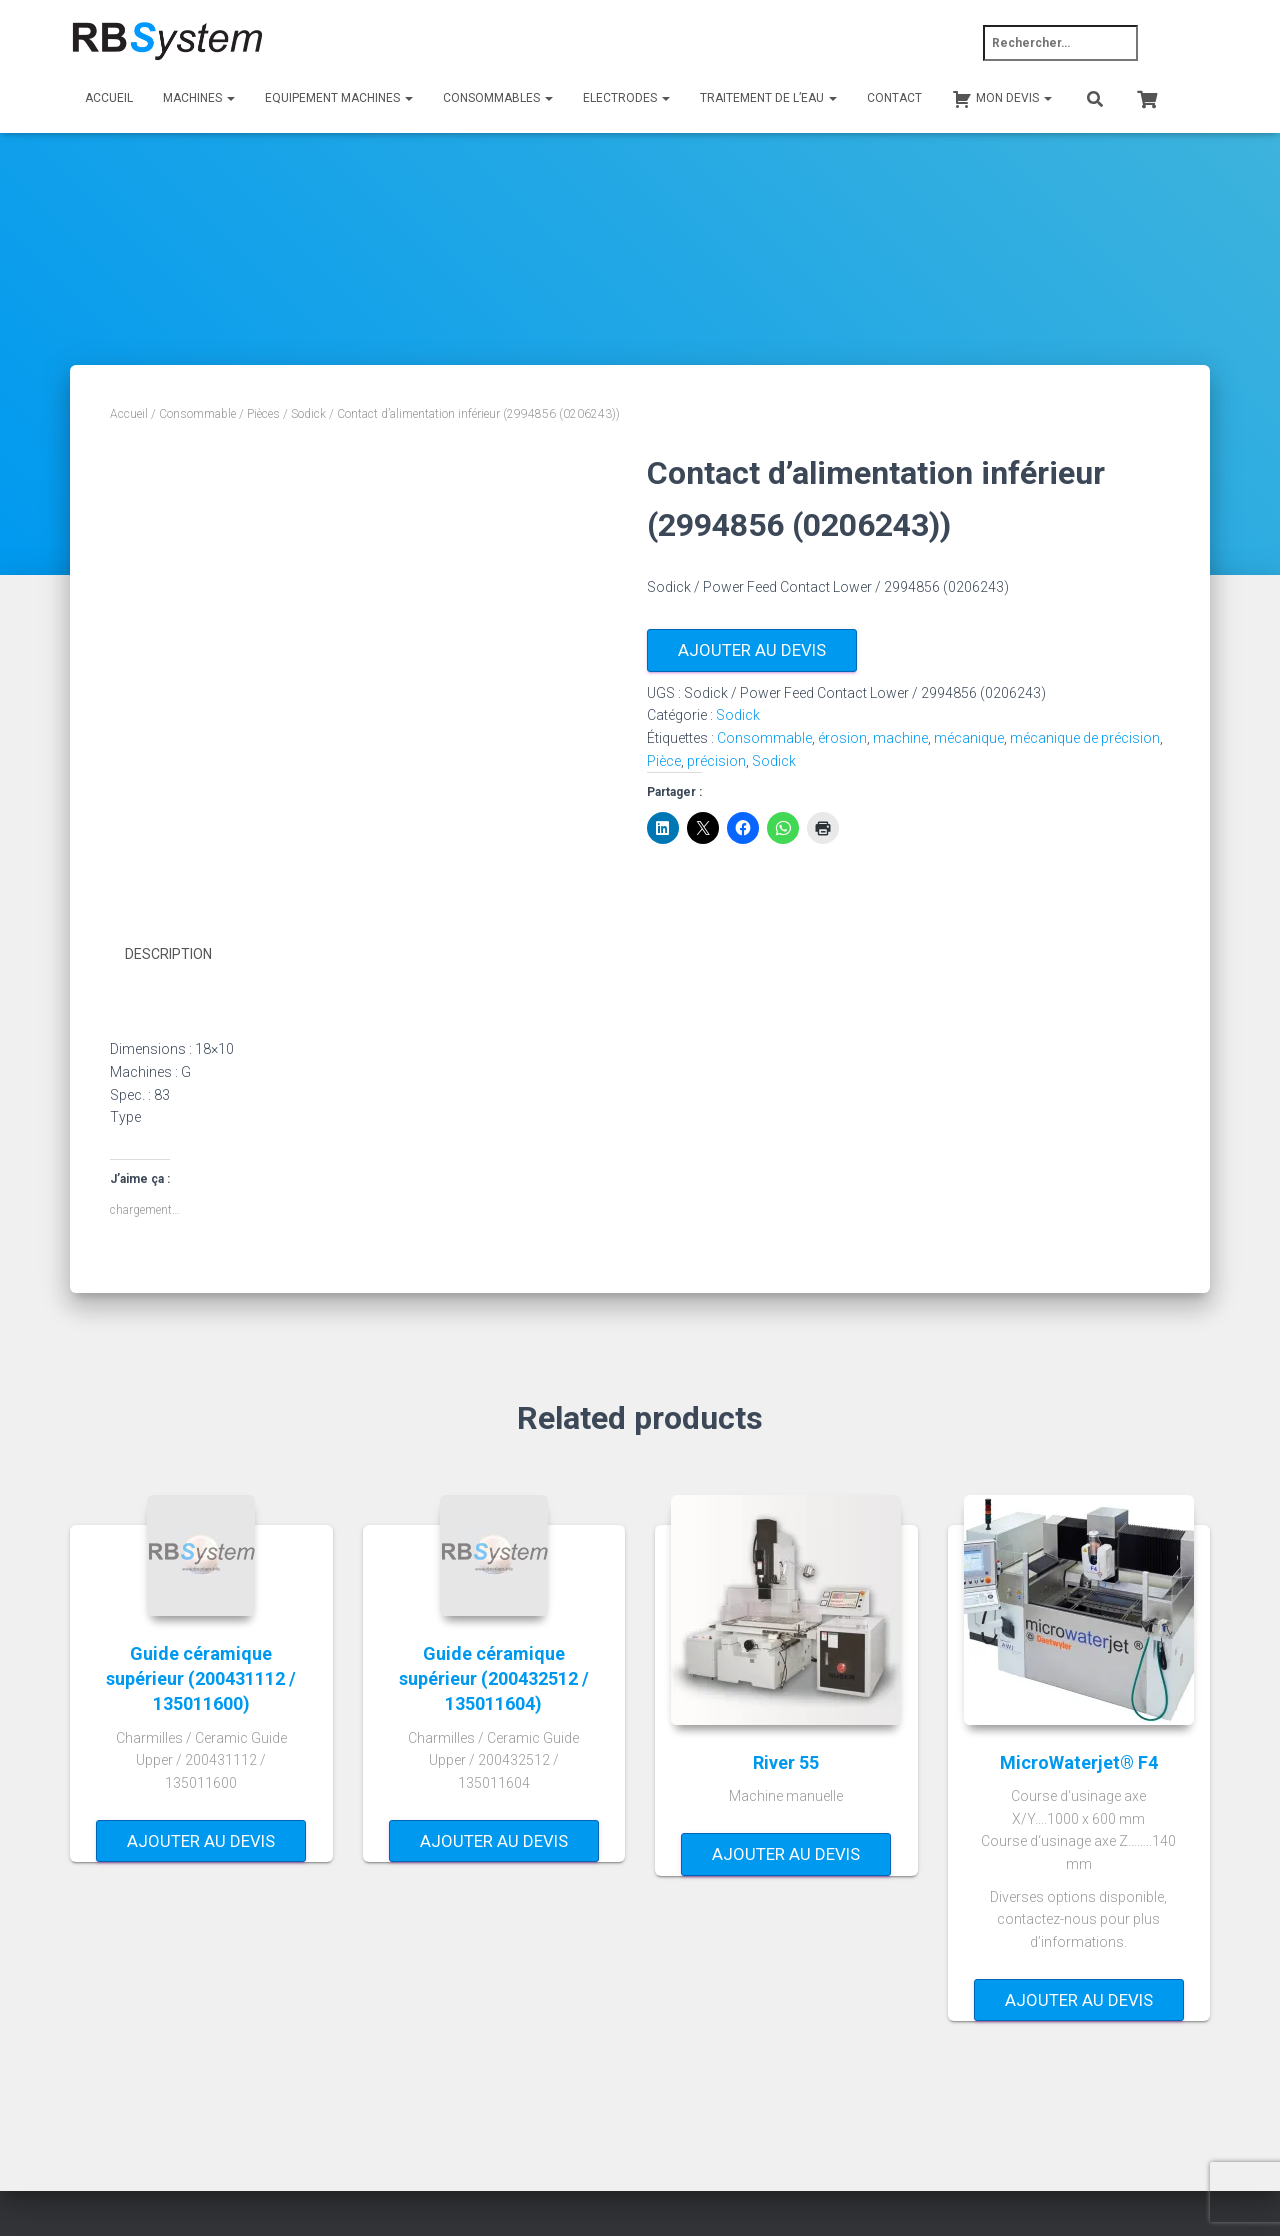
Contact (894, 98)
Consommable (197, 414)
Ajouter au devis (752, 650)
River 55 (786, 1761)
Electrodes (626, 98)
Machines (199, 98)
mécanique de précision (1085, 738)
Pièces (263, 414)
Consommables (498, 98)
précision (716, 761)
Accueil (109, 98)
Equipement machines (339, 98)
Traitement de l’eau (768, 98)
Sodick (308, 414)
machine (900, 738)
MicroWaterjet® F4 (1079, 1761)
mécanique (969, 738)
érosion (842, 738)
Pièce (664, 761)
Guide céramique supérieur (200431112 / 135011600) (201, 1677)
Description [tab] (168, 954)
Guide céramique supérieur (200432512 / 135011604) (494, 1677)
